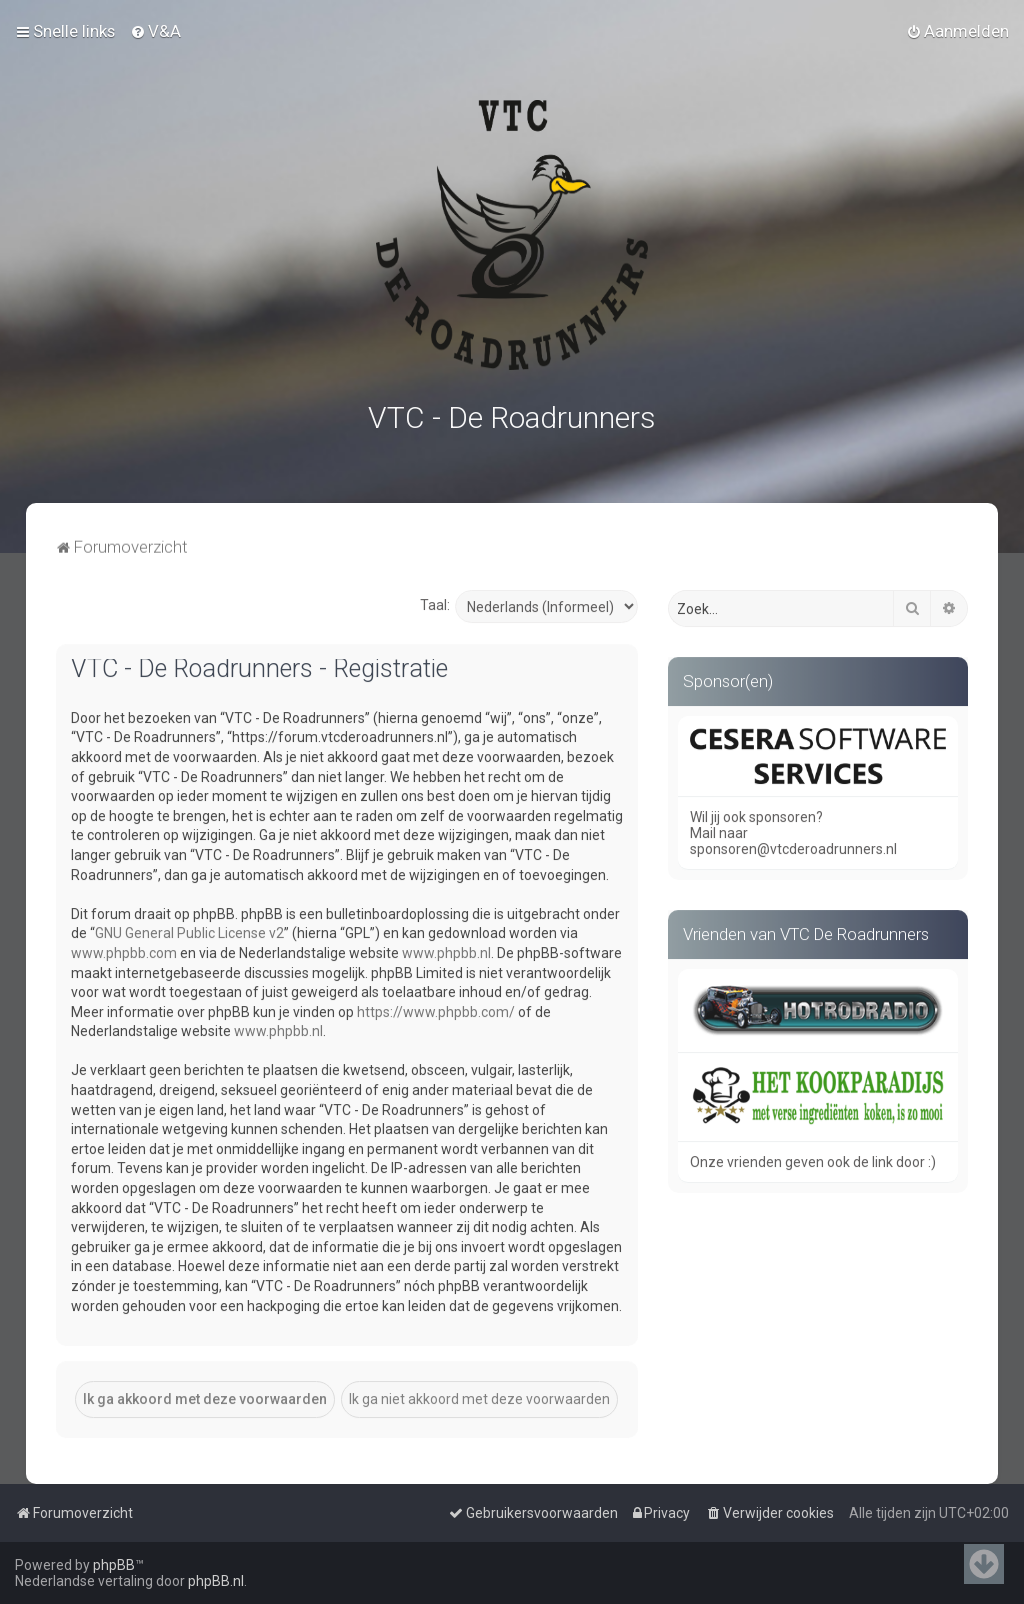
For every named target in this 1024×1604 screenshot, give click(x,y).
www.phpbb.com (124, 949)
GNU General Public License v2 (189, 929)
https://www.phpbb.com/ (436, 1008)
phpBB (114, 1565)
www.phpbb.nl (446, 949)
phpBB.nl (216, 1581)
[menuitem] (155, 30)
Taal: (435, 601)
